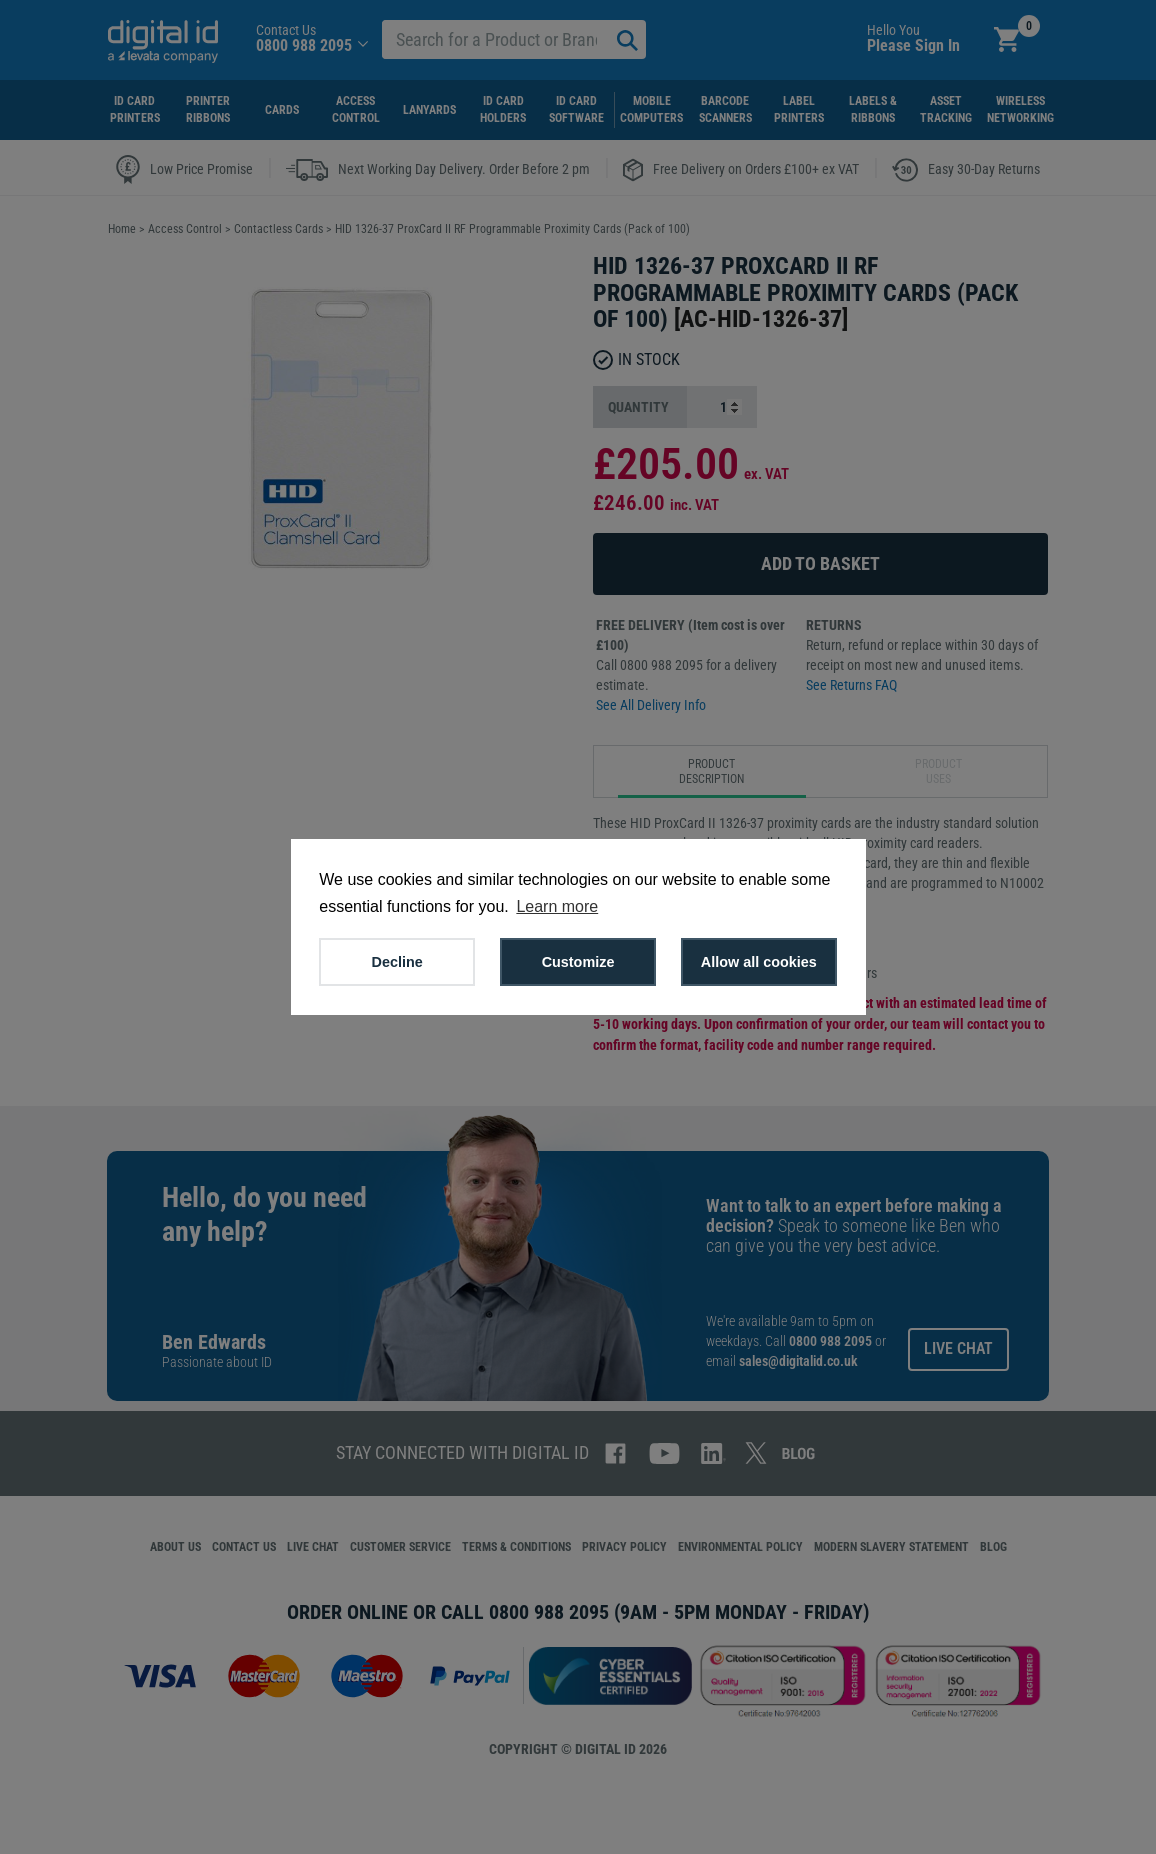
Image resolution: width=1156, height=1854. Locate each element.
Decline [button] (397, 962)
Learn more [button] (557, 906)
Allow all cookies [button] (759, 962)
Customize (578, 962)
